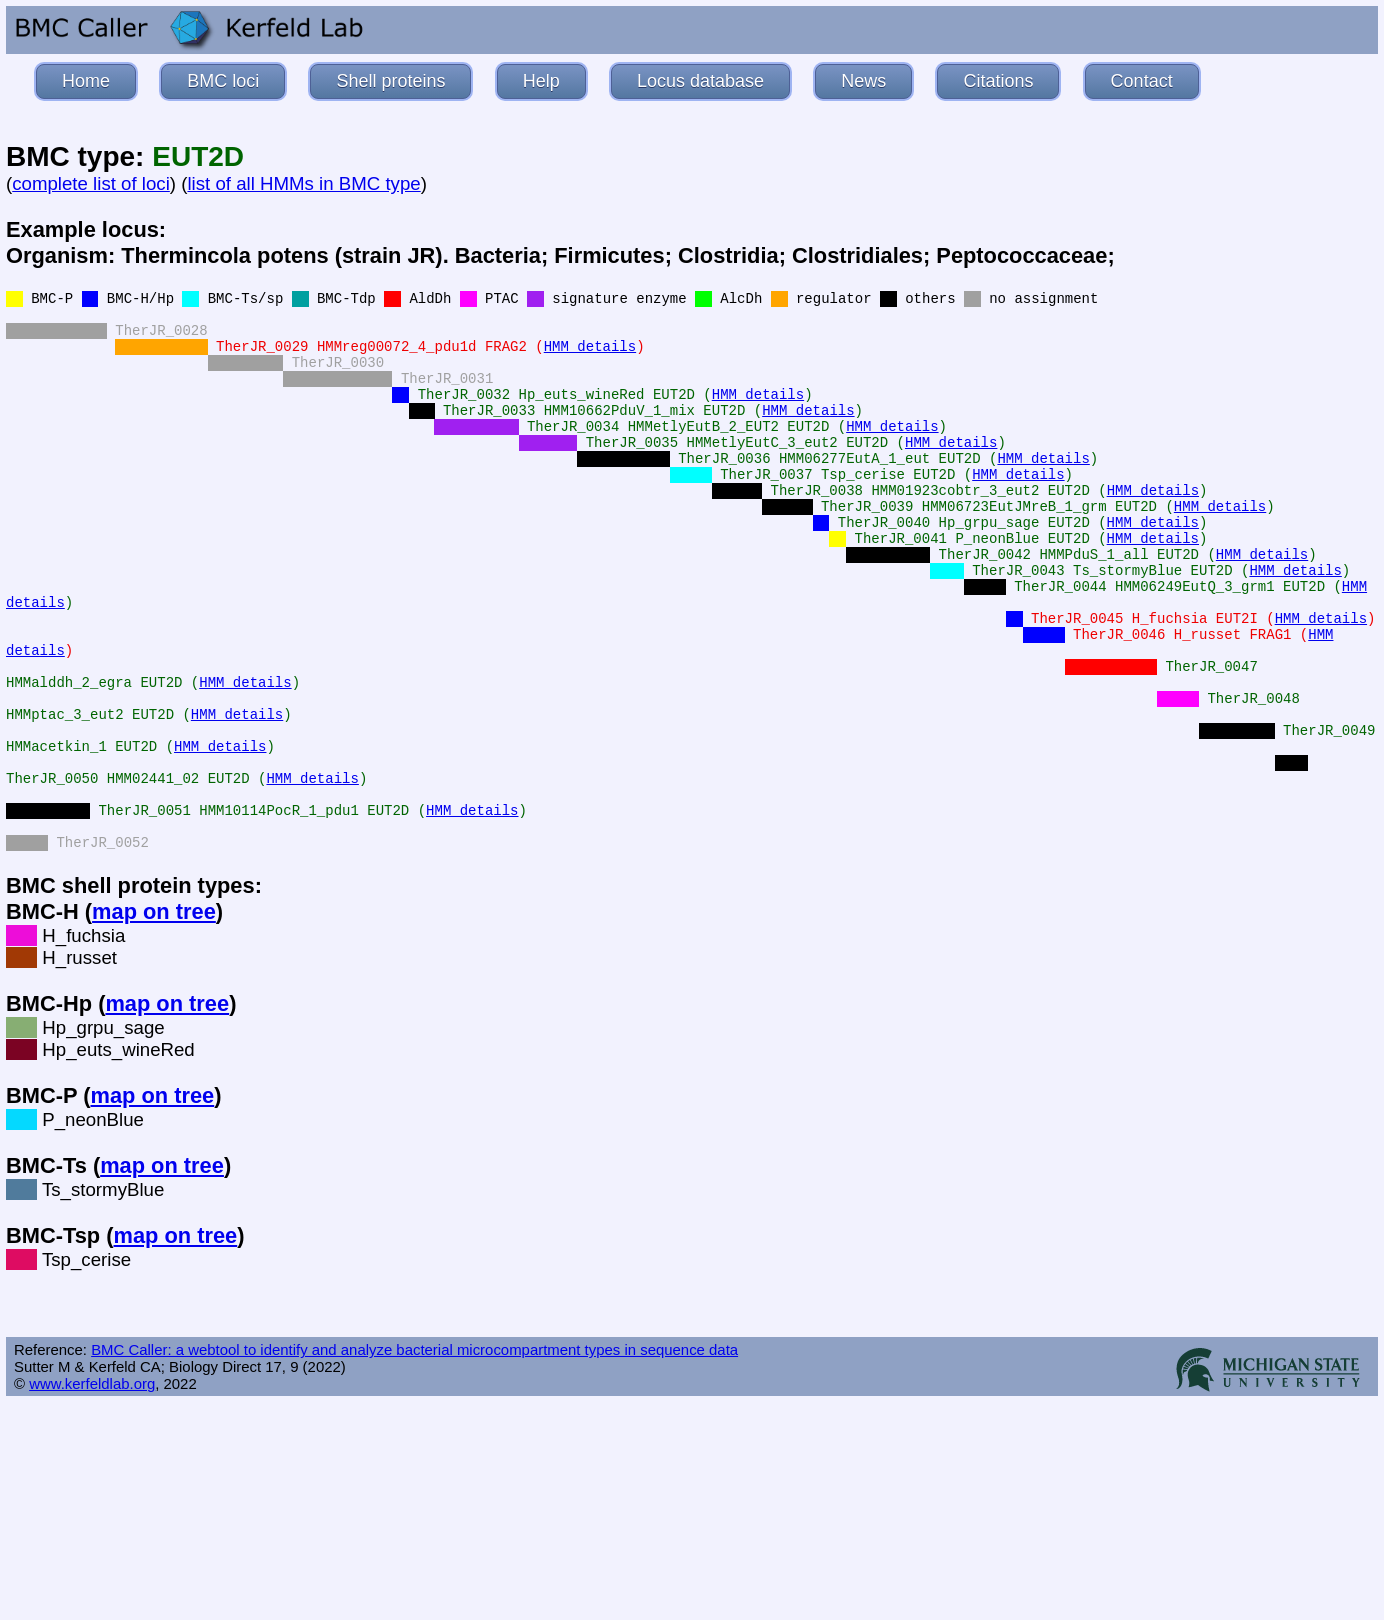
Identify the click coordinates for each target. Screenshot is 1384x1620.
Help (541, 81)
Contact (1142, 81)
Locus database (700, 81)
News (863, 81)
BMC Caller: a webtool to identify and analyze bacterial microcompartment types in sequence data (414, 1349)
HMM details (590, 347)
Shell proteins (390, 81)
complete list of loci (91, 183)
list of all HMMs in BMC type (303, 183)
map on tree (154, 911)
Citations (998, 81)
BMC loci (223, 81)
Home (86, 81)
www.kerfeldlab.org (92, 1383)
